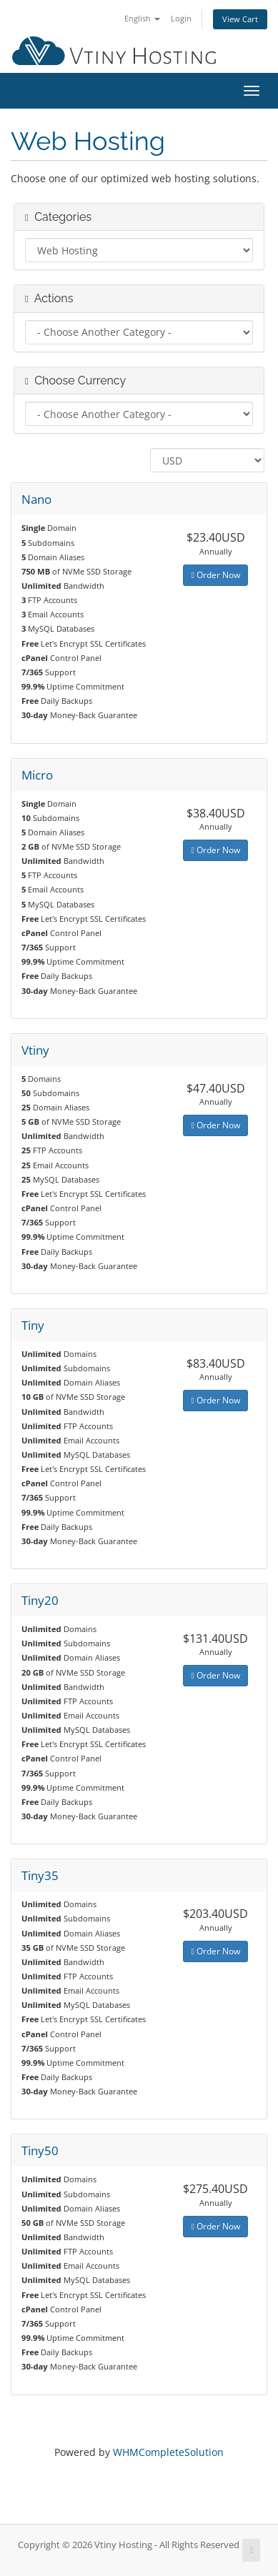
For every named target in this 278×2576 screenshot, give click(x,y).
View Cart (240, 19)
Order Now (215, 575)
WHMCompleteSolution (168, 2452)
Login (181, 18)
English (142, 18)
